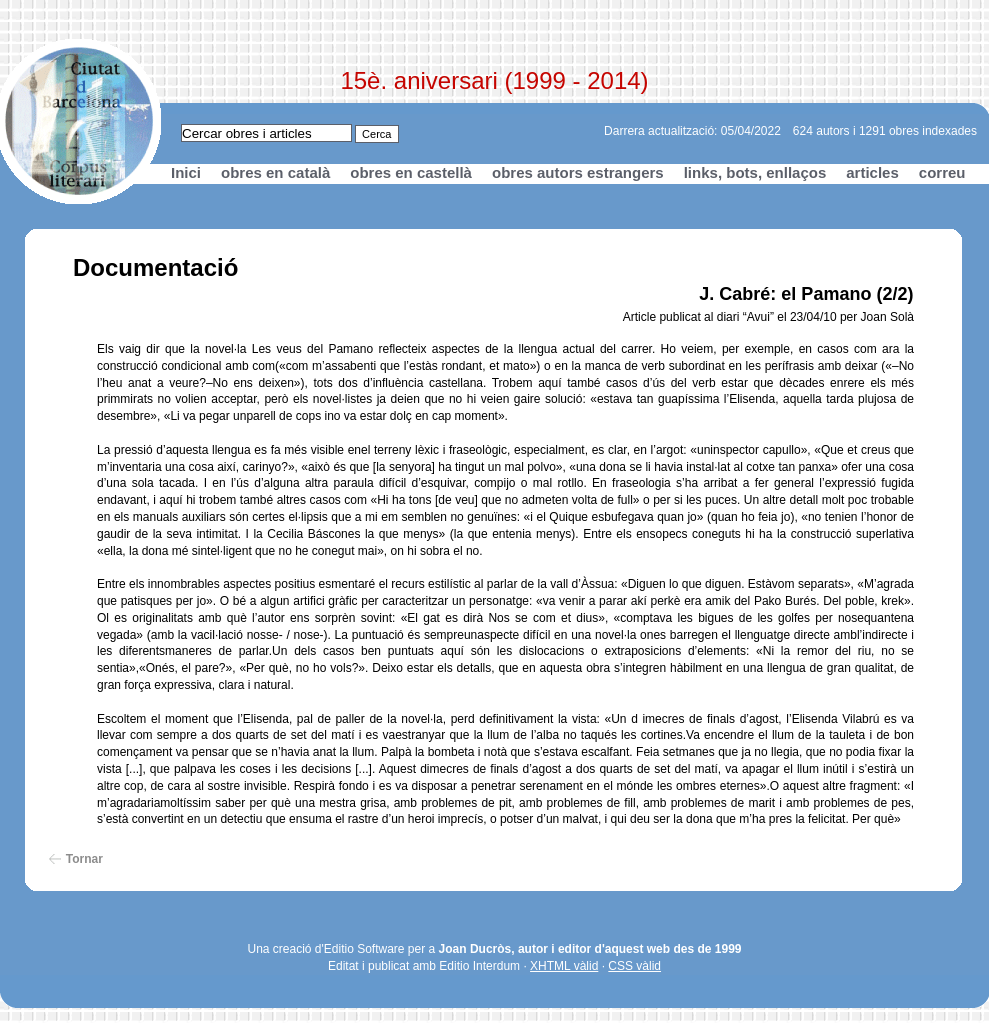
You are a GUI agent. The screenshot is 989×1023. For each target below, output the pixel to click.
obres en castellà (411, 172)
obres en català (275, 172)
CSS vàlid (634, 966)
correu (942, 172)
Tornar (84, 859)
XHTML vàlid (564, 966)
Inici (186, 172)
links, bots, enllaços (755, 172)
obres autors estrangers (578, 172)
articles (872, 172)
